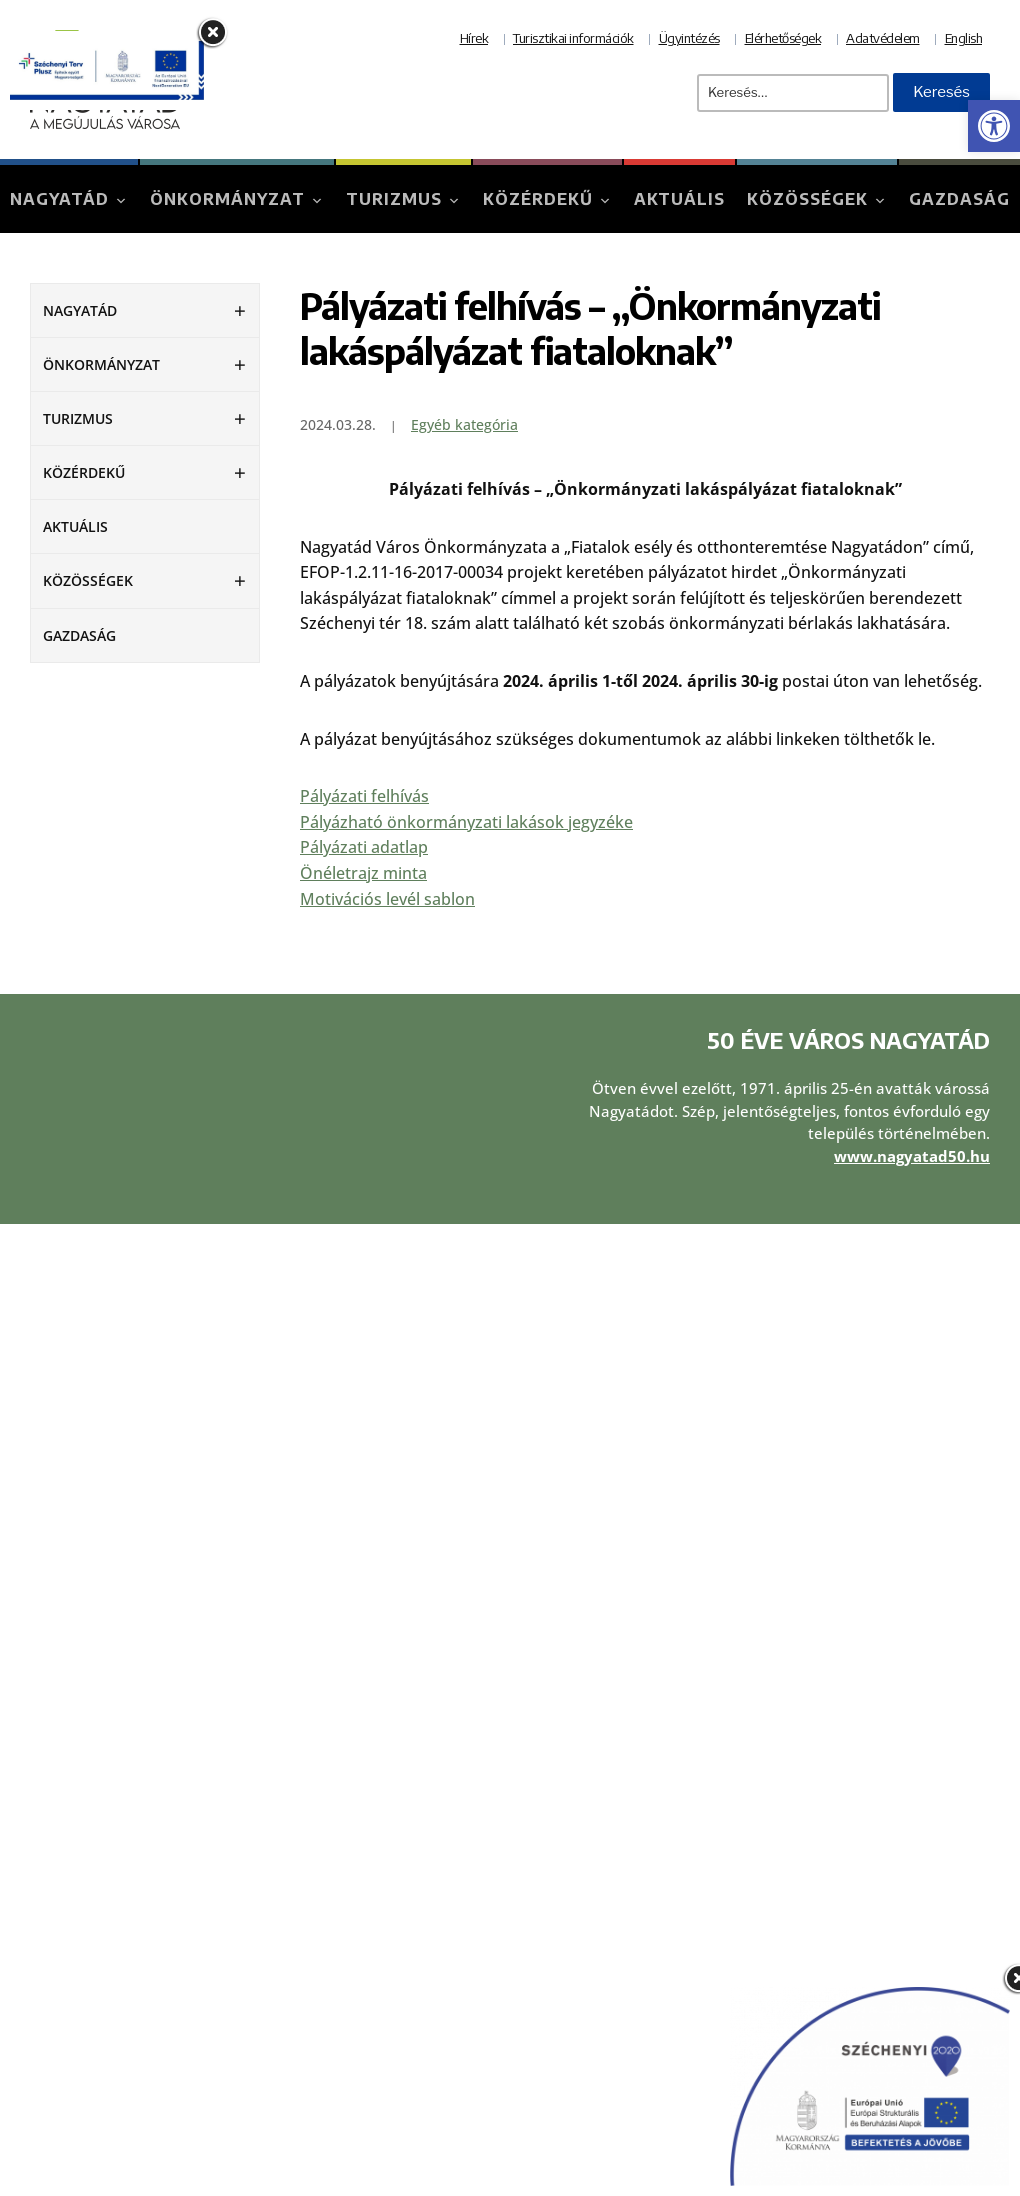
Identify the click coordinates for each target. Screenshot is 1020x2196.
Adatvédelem (883, 38)
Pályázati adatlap (364, 847)
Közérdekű (538, 199)
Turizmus (394, 199)
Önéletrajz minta (363, 873)
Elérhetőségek (783, 38)
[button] (994, 126)
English (964, 38)
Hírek (474, 38)
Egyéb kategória (464, 424)
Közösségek (807, 199)
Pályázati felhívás (364, 796)
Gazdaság (959, 199)
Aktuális (679, 199)
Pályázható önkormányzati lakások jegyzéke (466, 822)
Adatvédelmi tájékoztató (620, 1506)
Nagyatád (59, 199)
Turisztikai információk (573, 38)
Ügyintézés (689, 38)
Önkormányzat (227, 199)
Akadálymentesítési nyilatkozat (644, 1560)
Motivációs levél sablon (387, 899)
